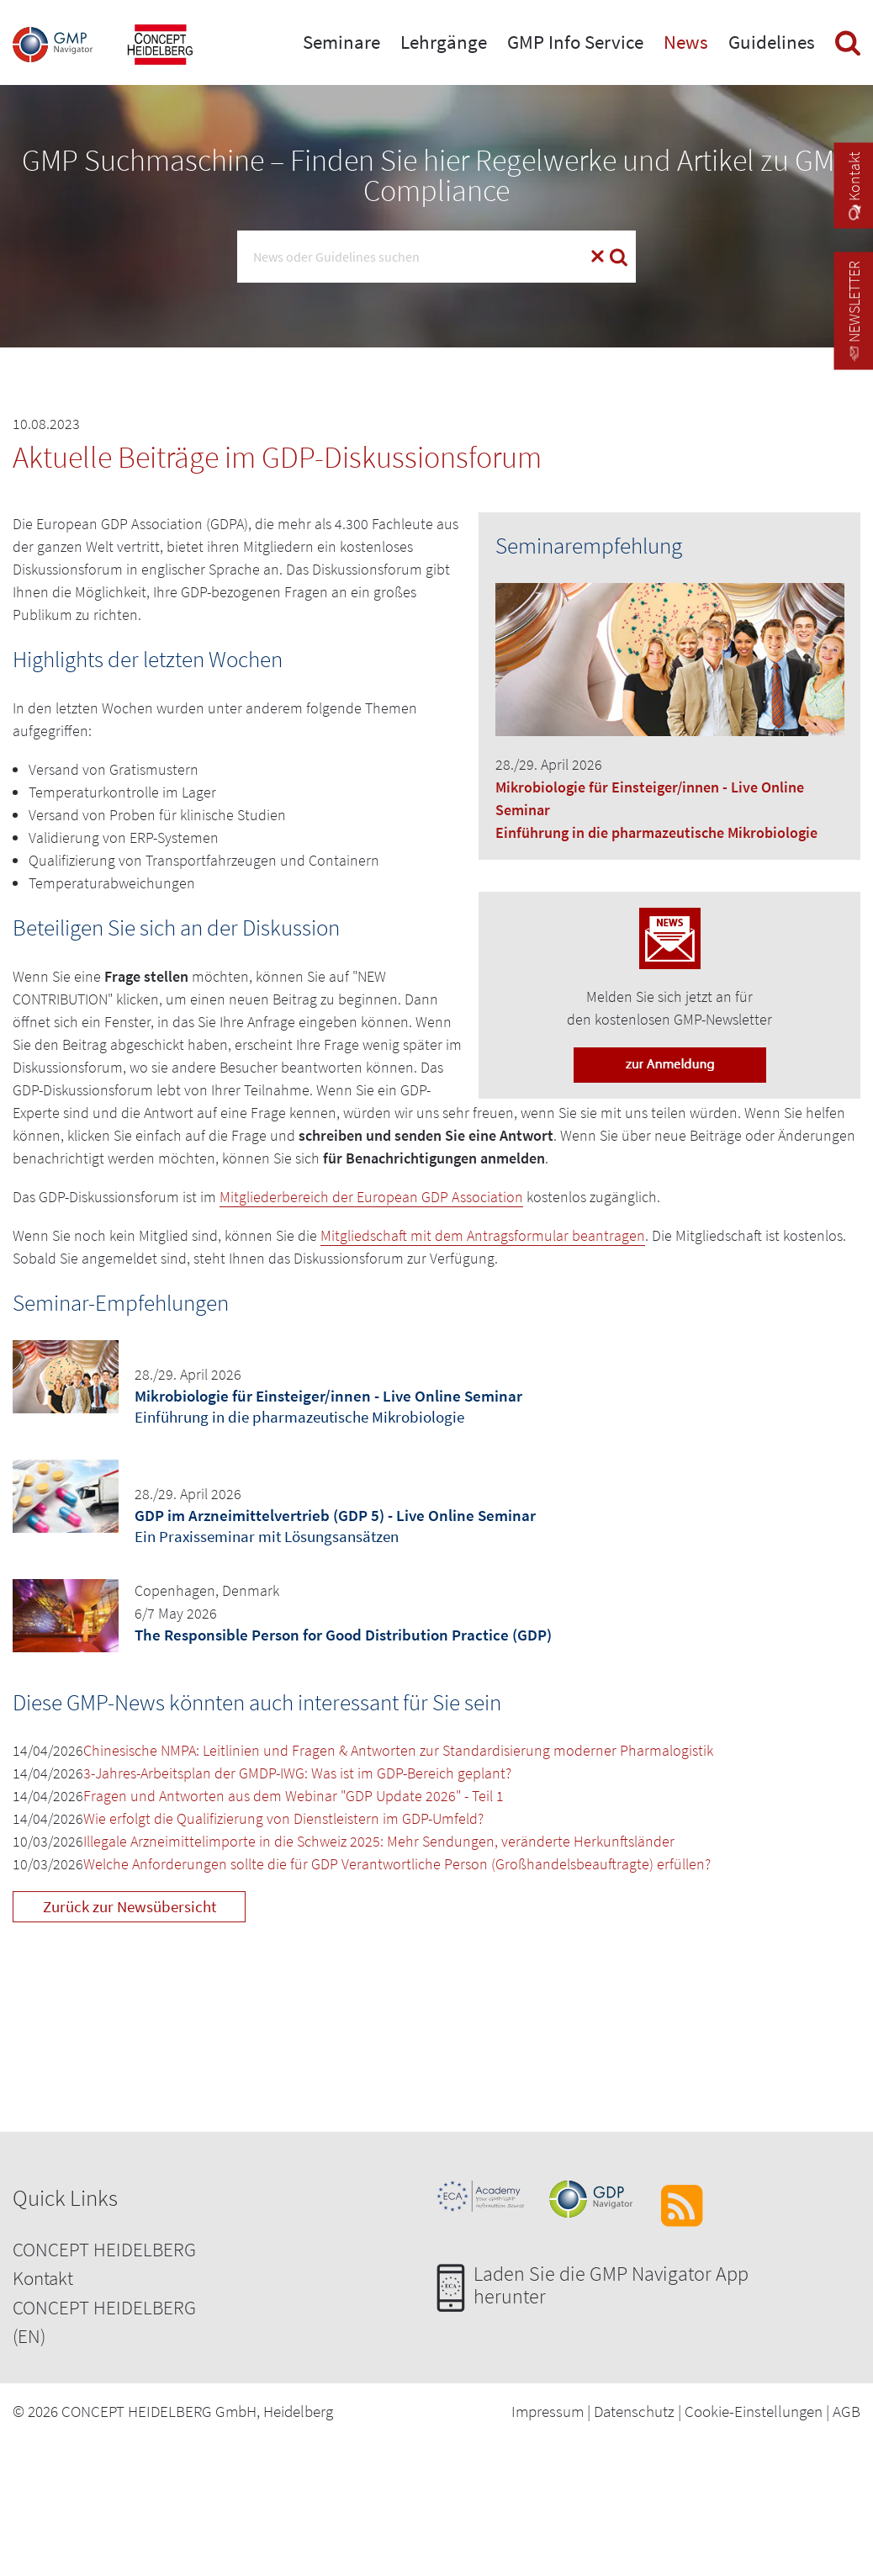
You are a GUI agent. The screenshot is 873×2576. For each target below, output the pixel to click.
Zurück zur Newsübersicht (129, 1906)
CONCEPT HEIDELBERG (104, 2249)
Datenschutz (634, 2411)
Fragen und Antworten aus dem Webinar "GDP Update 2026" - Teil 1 (293, 1795)
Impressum (547, 2411)
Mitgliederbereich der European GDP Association (371, 1196)
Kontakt (43, 2278)
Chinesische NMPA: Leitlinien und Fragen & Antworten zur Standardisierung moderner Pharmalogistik (398, 1750)
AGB (846, 2411)
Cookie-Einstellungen (754, 2411)
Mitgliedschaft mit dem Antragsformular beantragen (482, 1235)
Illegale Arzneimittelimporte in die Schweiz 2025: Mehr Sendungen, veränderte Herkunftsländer (379, 1841)
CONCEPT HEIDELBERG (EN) (104, 2322)
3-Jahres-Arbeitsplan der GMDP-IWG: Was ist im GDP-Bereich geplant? (297, 1773)
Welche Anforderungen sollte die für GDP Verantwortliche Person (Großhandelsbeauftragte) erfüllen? (397, 1864)
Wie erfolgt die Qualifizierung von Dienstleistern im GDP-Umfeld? (283, 1818)
